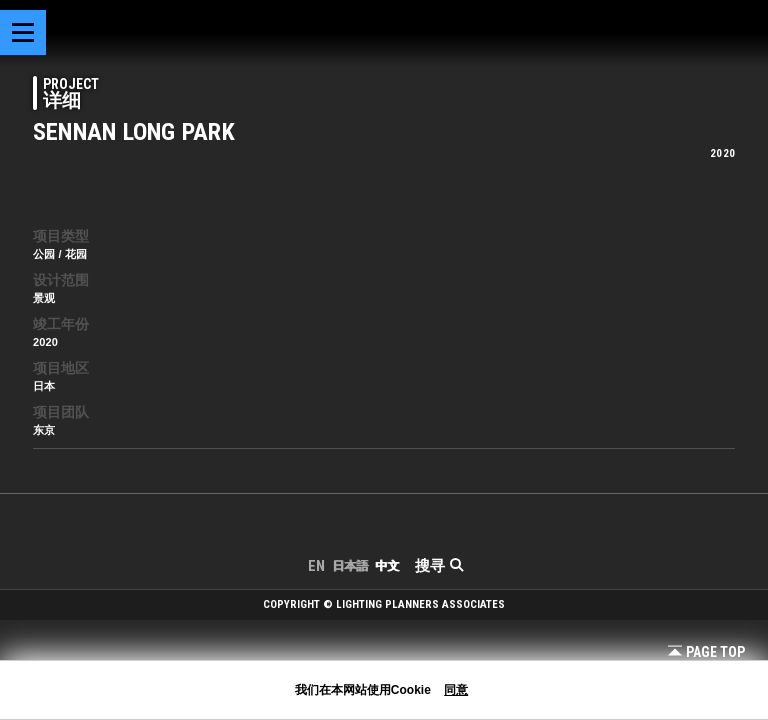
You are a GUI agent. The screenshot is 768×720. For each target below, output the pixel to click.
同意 (456, 690)
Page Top (706, 652)
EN (316, 566)
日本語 (350, 566)
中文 (387, 566)
